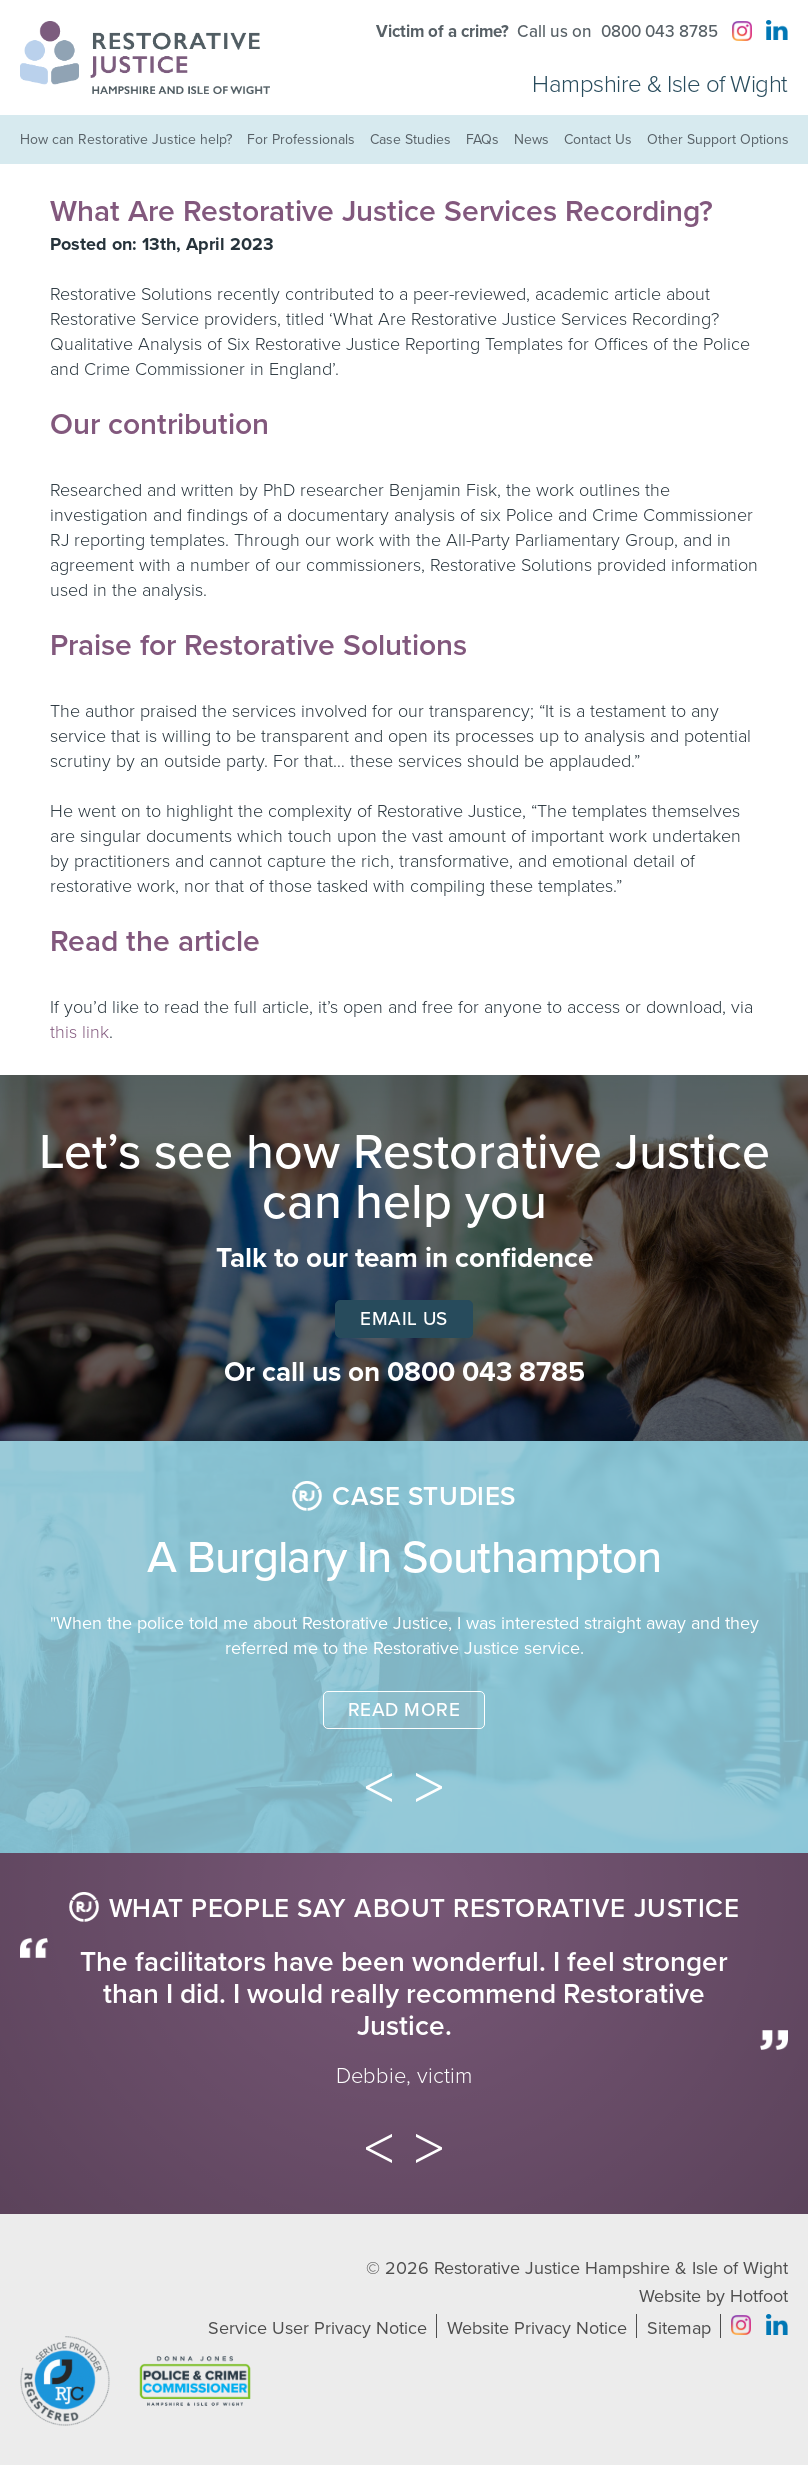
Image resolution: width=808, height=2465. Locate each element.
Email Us (404, 1319)
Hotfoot (759, 2296)
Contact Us (598, 139)
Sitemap (679, 2328)
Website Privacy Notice (537, 2328)
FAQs (482, 139)
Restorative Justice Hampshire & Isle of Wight (611, 2268)
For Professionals (301, 139)
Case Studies (410, 139)
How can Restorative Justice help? (126, 139)
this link (79, 1032)
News (531, 139)
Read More (404, 1710)
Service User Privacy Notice (317, 2328)
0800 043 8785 (659, 31)
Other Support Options (718, 139)
